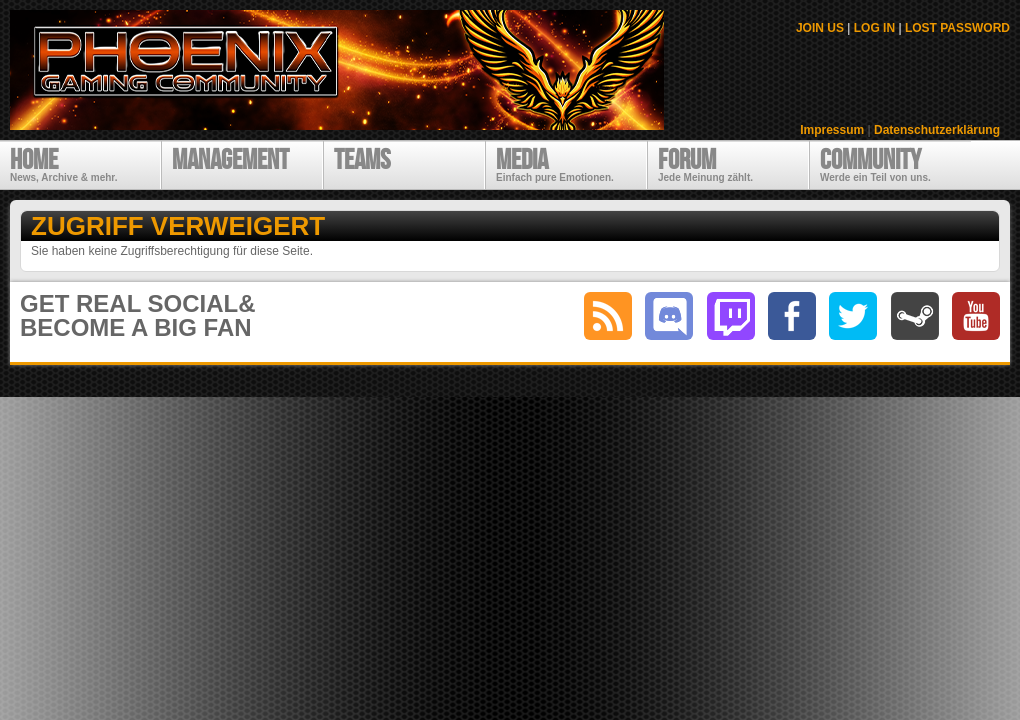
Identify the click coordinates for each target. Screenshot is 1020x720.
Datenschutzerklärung (937, 130)
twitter (853, 316)
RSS (608, 316)
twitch (731, 316)
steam (915, 316)
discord (669, 316)
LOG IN (874, 28)
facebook (792, 316)
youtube (976, 316)
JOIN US (820, 28)
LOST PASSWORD (957, 28)
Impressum (832, 130)
